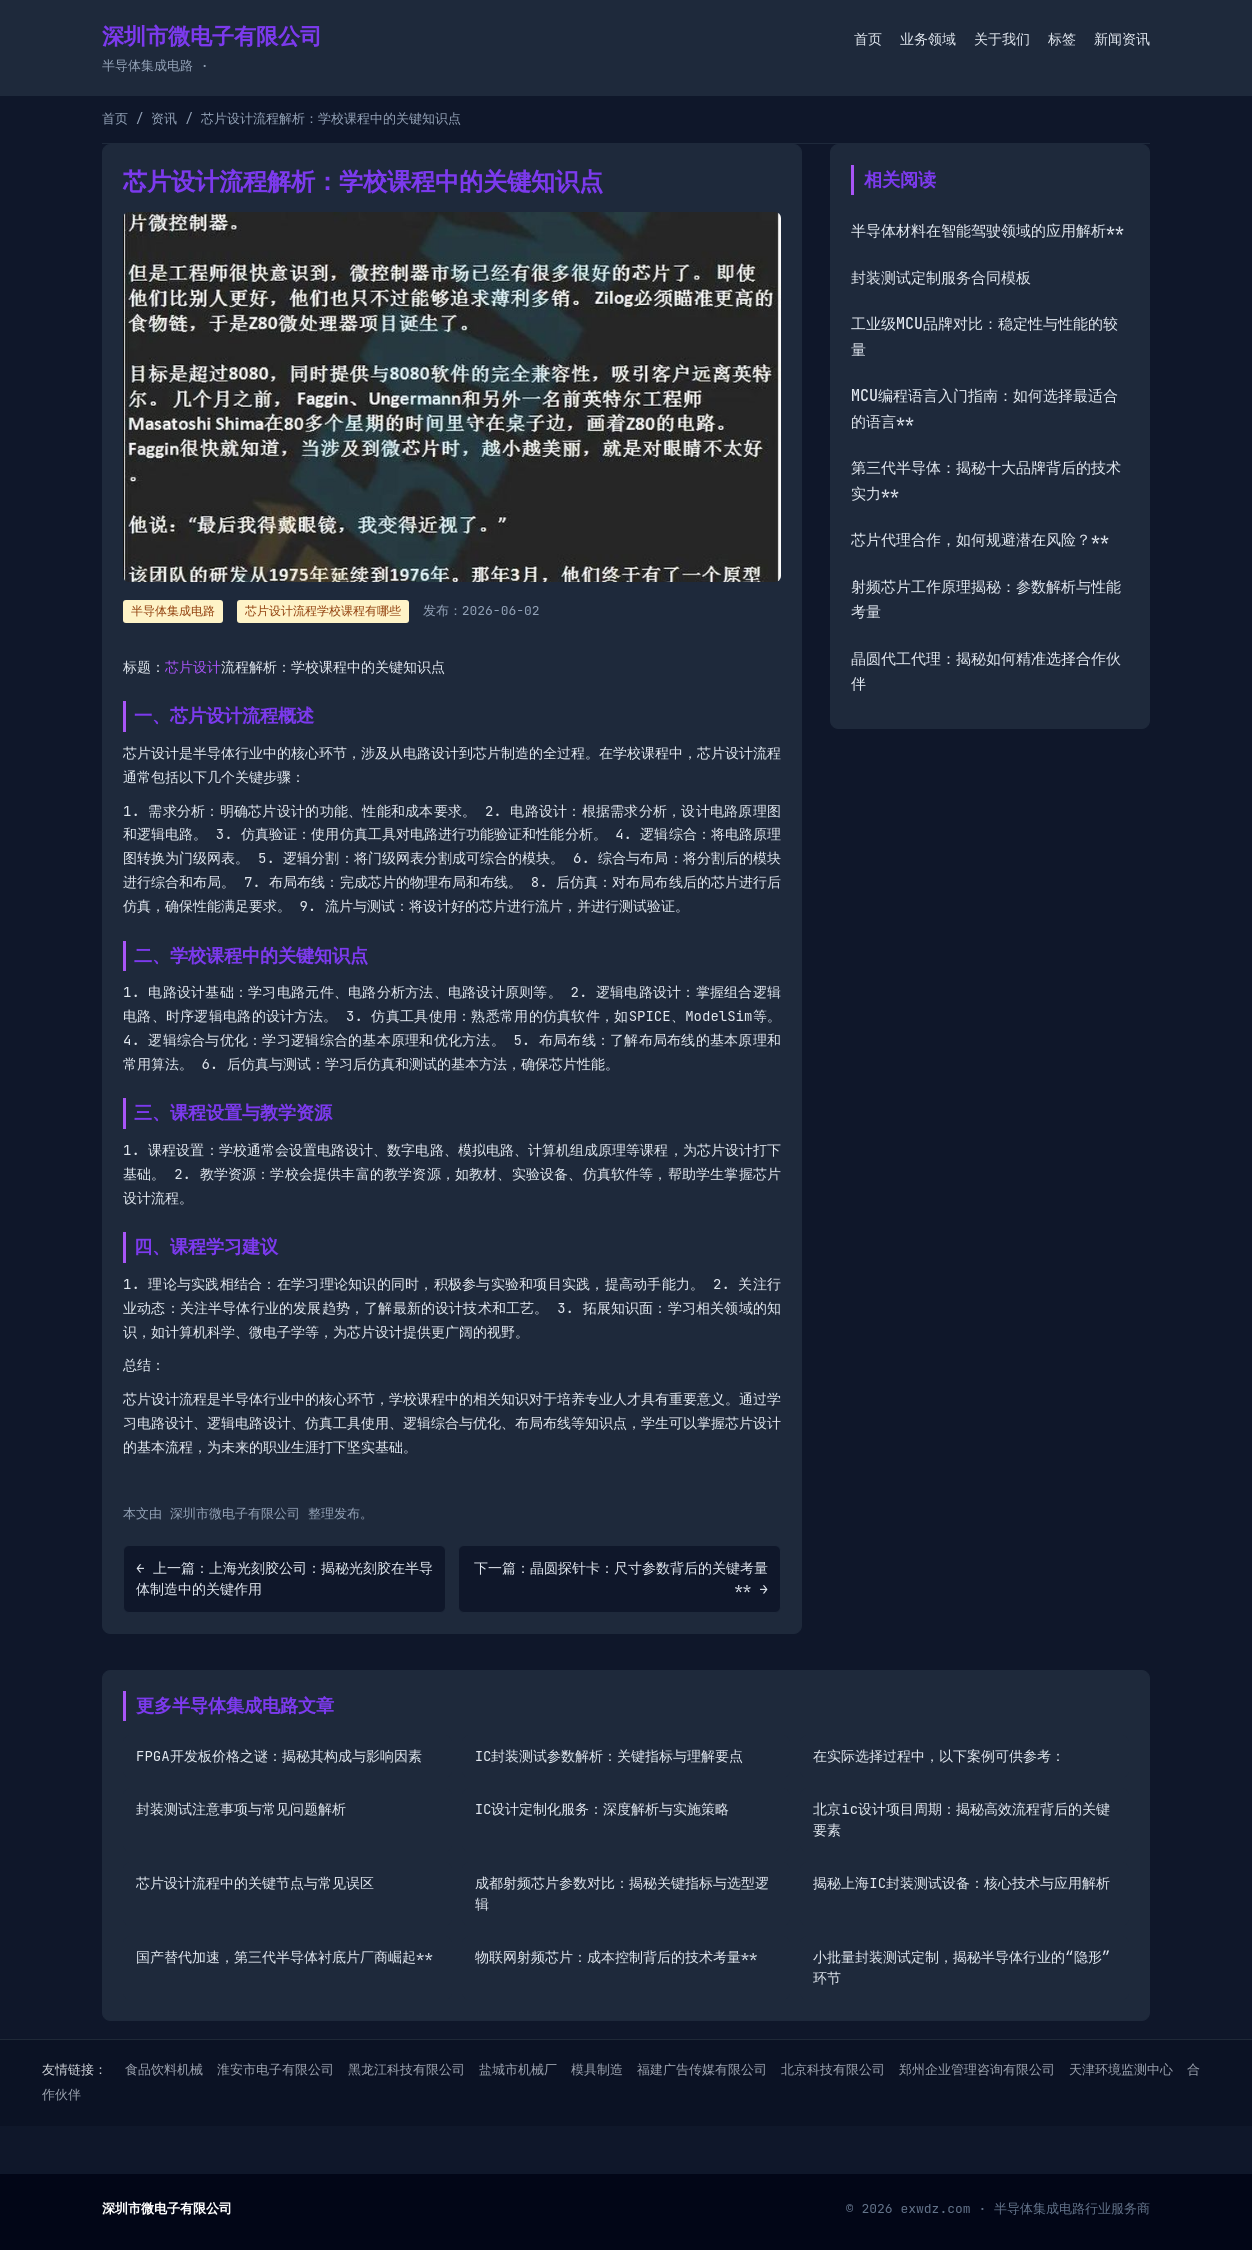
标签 (1062, 39)
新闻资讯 (1122, 39)
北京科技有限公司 (833, 2069)
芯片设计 (193, 667)
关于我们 (1002, 39)
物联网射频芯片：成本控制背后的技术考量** (616, 1957)
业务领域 (928, 39)
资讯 (164, 118)
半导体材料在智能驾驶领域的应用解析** (987, 231)
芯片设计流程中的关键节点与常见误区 (255, 1883)
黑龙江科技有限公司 (406, 2069)
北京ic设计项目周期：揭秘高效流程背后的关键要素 (961, 1819)
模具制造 (597, 2069)
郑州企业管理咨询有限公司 (977, 2069)
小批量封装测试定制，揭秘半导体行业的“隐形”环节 (961, 1967)
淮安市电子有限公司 (275, 2069)
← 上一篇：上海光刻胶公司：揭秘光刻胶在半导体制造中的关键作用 (284, 1578)
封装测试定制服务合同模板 (941, 278)
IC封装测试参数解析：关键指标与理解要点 (609, 1756)
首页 (868, 39)
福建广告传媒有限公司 (702, 2069)
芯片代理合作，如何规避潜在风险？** (980, 540)
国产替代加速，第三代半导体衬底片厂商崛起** (284, 1957)
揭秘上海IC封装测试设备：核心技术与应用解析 (961, 1883)
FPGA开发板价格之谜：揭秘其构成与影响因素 (279, 1756)
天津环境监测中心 (1121, 2069)
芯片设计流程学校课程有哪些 (323, 611)
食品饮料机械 (164, 2069)
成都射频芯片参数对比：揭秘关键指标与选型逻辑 (622, 1893)
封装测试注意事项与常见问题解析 (241, 1809)
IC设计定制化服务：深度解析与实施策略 (602, 1809)
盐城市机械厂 (518, 2069)
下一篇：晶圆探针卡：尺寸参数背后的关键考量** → (621, 1578)
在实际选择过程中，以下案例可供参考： (939, 1756)
